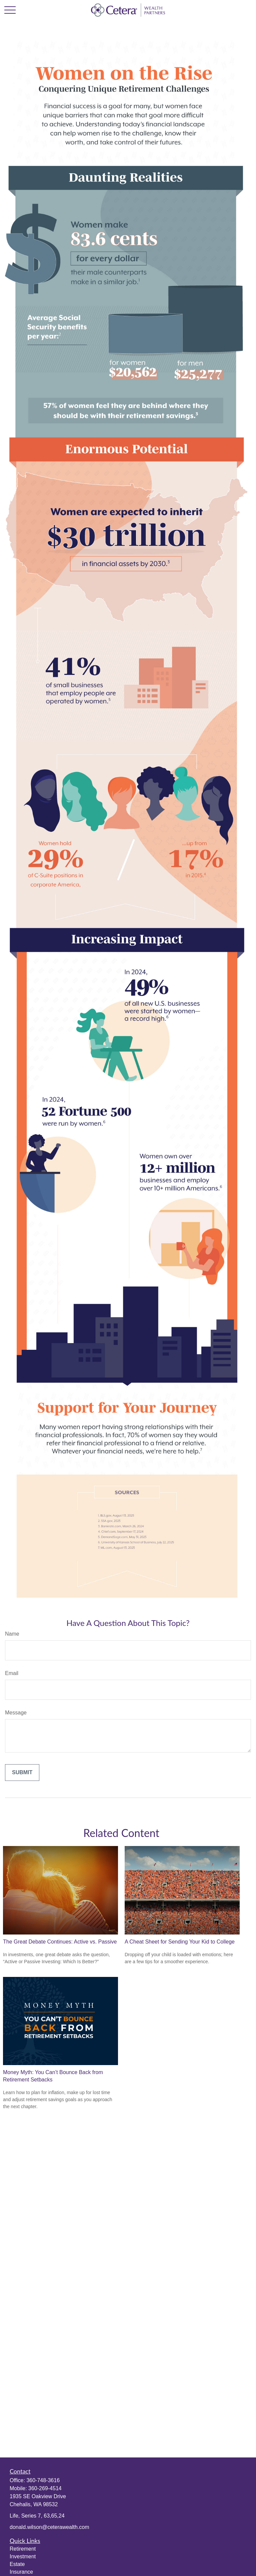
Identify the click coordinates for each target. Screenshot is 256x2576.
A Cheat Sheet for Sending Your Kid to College (180, 1942)
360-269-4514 (45, 2488)
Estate (17, 2564)
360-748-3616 (43, 2480)
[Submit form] (22, 1772)
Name (12, 1634)
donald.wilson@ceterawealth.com (49, 2527)
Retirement (23, 2549)
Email (11, 1673)
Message (16, 1712)
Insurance (21, 2572)
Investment (23, 2556)
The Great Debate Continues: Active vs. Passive (60, 1942)
